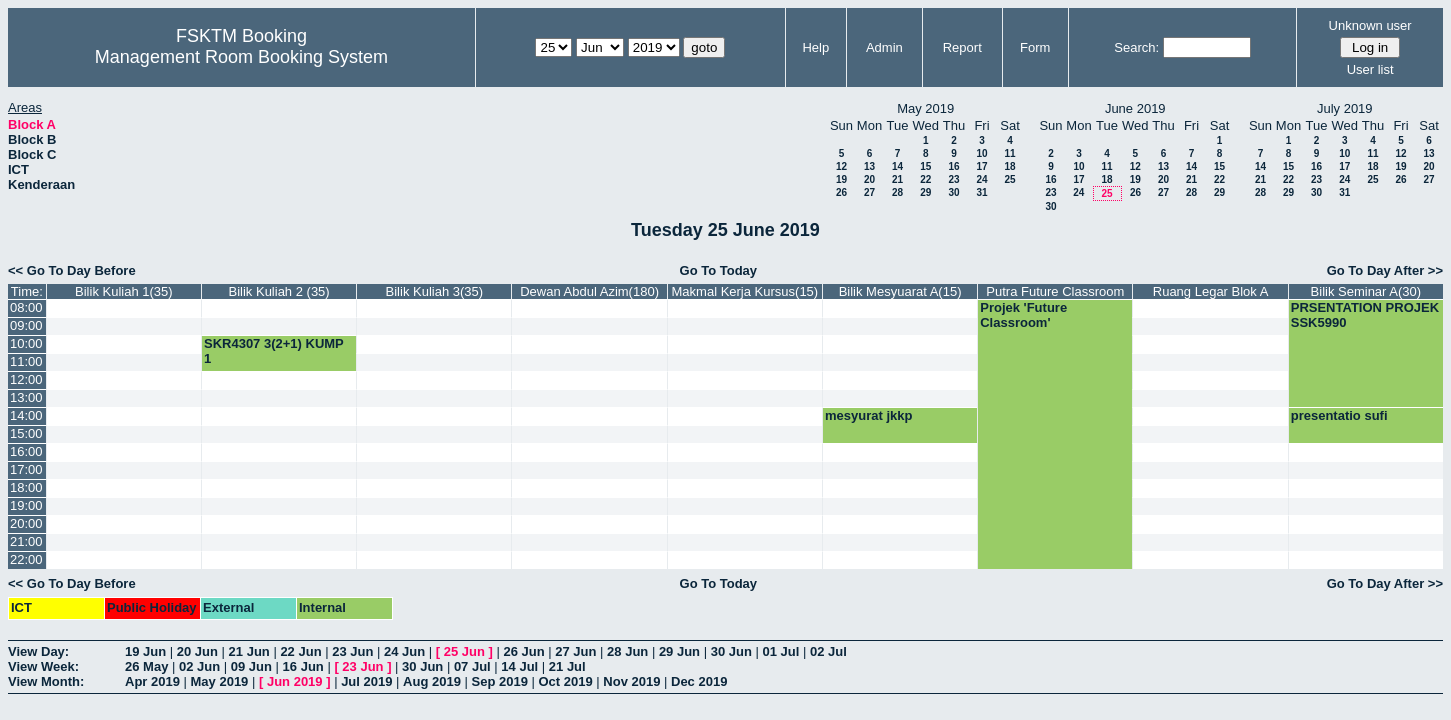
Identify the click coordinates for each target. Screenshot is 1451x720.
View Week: (43, 666)
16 (953, 166)
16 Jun (303, 666)
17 (981, 166)
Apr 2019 (152, 681)
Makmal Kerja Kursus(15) (745, 291)
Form (1035, 47)
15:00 (26, 433)
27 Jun (575, 651)
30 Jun (731, 651)
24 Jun (404, 651)
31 (981, 192)
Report (962, 47)
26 (841, 192)
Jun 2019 (295, 681)
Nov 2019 (631, 681)
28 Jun (627, 651)
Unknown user (1370, 25)
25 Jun (464, 651)
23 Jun (352, 651)
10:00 (26, 343)
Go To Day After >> (1385, 270)
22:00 (26, 559)
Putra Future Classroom (1055, 291)
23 (953, 179)
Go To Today (719, 270)
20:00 (26, 523)
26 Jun (523, 651)
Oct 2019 (565, 681)
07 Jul (472, 666)
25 (1009, 179)
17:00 (26, 469)
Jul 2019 (366, 681)
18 (1009, 166)
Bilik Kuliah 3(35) (435, 291)
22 (925, 179)
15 (925, 166)
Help (815, 47)
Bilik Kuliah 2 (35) (279, 291)
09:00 (26, 325)
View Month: (46, 681)
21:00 (26, 541)
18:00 (26, 487)
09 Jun (251, 666)
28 (897, 192)
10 (981, 153)
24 (981, 179)
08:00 (26, 307)
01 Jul (780, 651)
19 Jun (145, 651)
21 (897, 179)
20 (869, 179)
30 (953, 192)
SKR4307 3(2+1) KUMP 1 (274, 351)
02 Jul (828, 651)
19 (841, 179)
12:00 (26, 379)
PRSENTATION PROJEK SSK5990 (1365, 315)
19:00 (26, 505)
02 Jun (199, 666)
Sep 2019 (500, 681)
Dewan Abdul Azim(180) (589, 291)
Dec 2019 (699, 681)
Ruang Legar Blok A (1211, 291)
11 (1009, 153)
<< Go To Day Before (72, 270)
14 (897, 166)
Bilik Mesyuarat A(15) (900, 291)
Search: (1136, 47)
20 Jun (197, 651)
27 (869, 192)
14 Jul (519, 666)
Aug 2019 (432, 681)
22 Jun (300, 651)
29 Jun (679, 651)
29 (925, 192)
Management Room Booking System (241, 57)
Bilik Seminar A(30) (1366, 291)
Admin (884, 47)
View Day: (38, 651)
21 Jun (249, 651)
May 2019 (220, 681)
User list (1370, 69)
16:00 (26, 451)
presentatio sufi (1339, 415)
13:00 (26, 397)
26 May (146, 666)
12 (841, 166)
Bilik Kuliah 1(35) (124, 291)
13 (869, 166)
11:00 (26, 361)
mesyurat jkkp (868, 415)
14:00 (26, 415)
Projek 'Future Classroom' (1023, 315)
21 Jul (567, 666)
